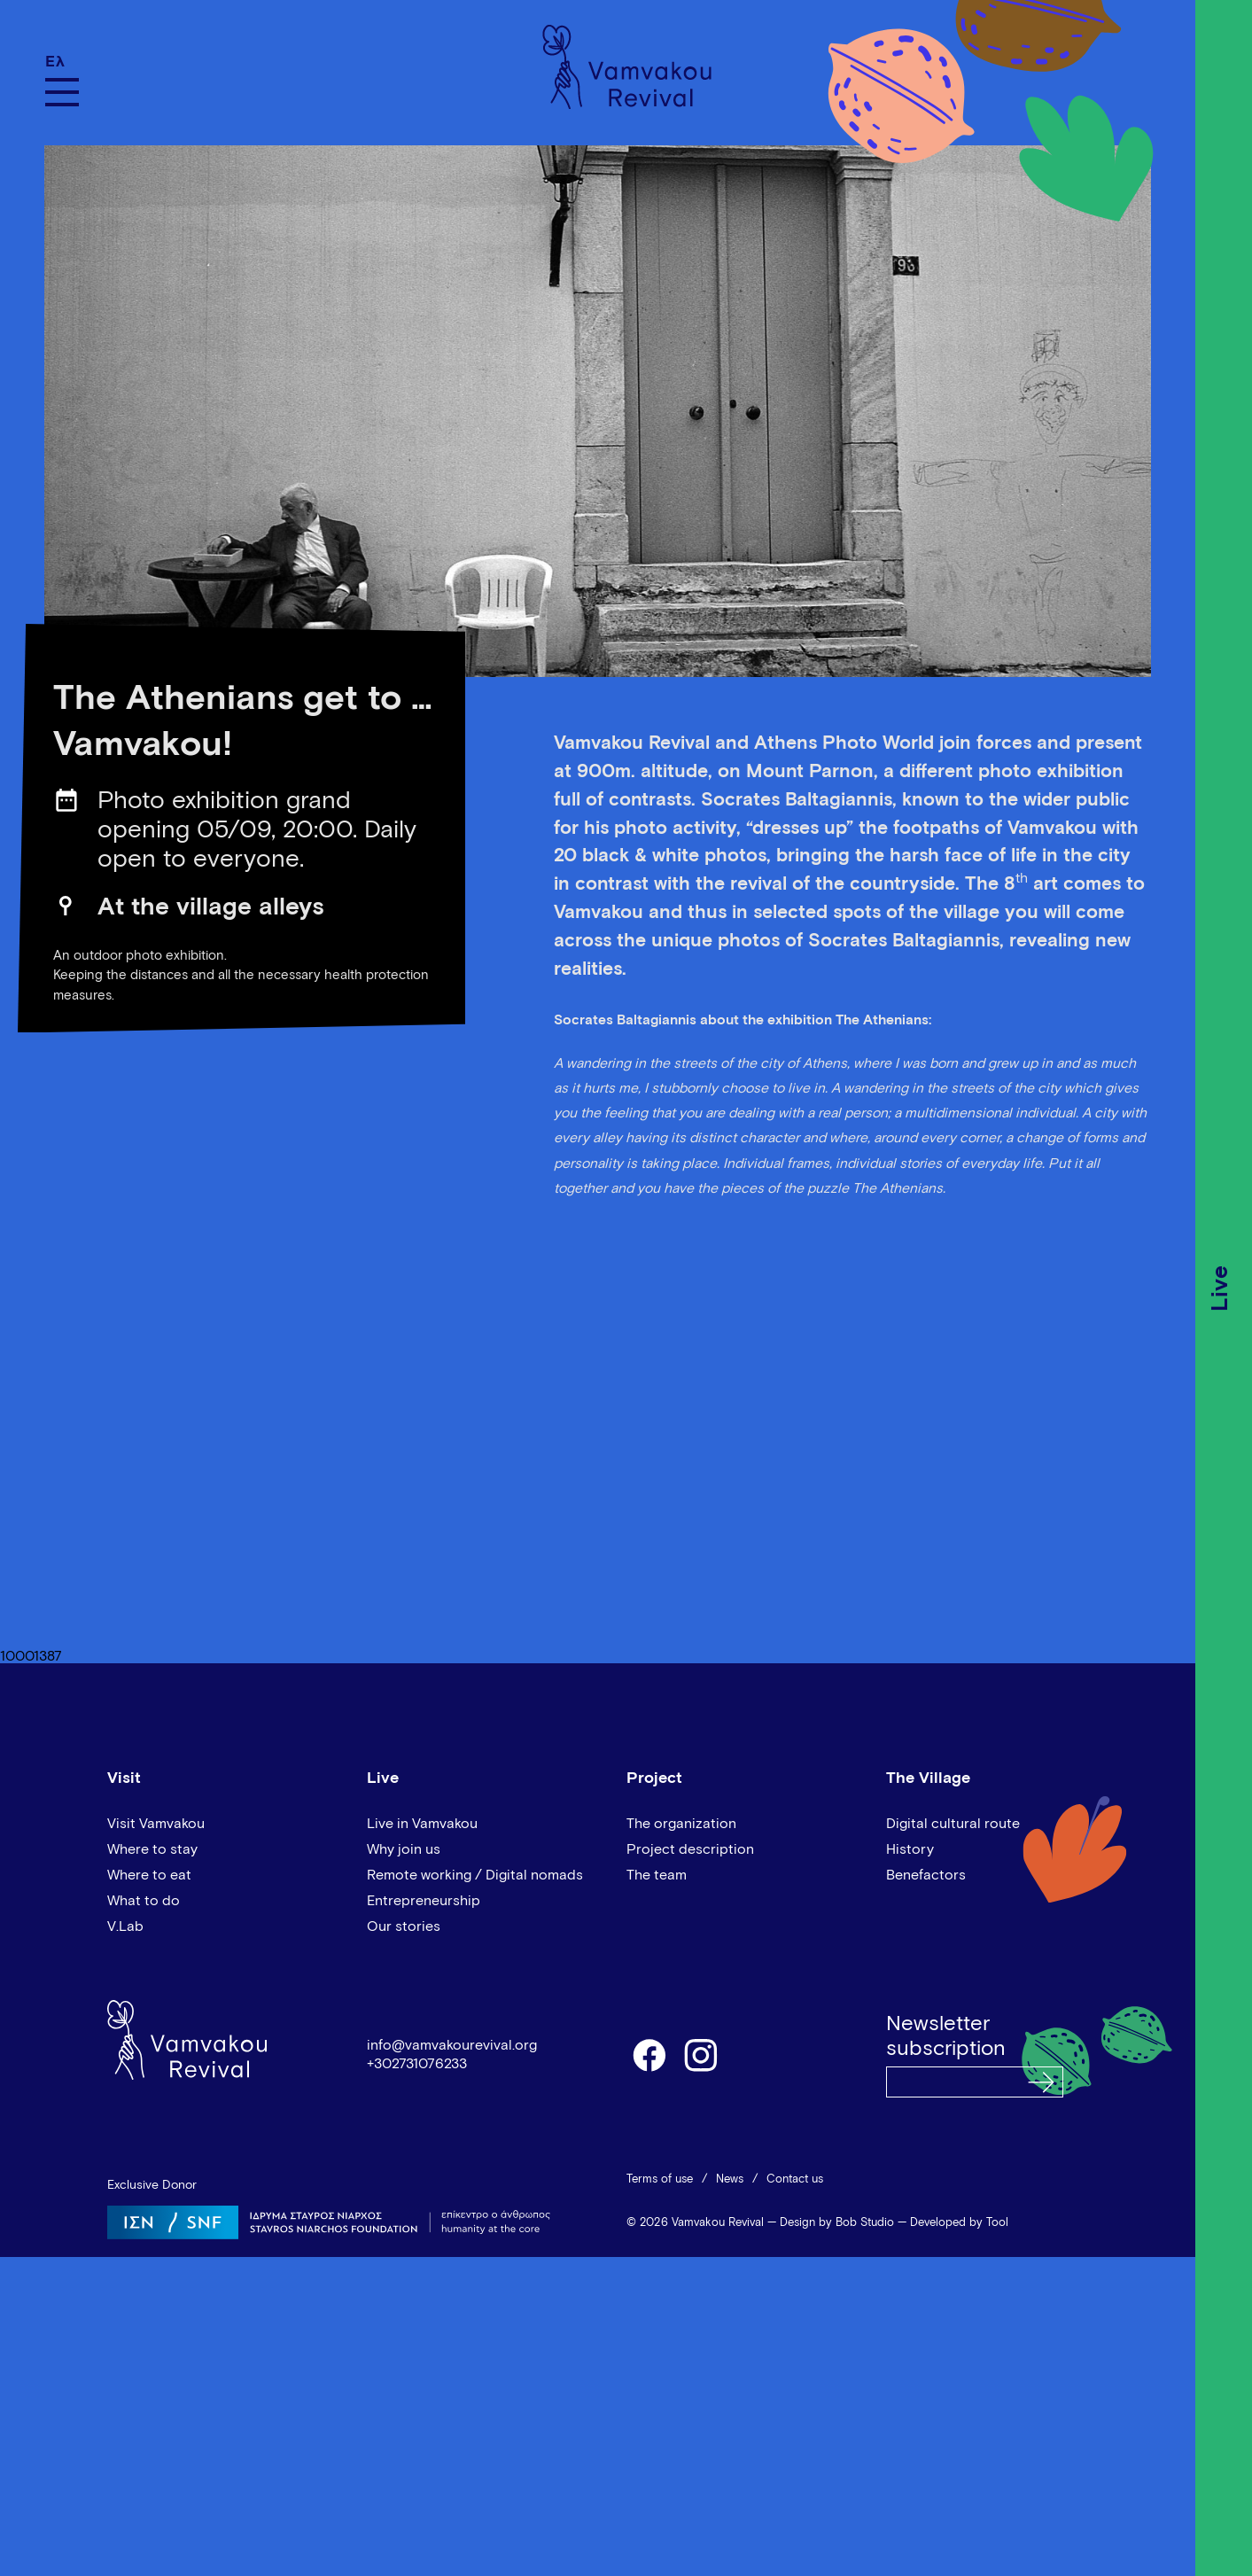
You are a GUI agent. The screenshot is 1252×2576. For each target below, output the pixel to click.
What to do (143, 1901)
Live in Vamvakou (422, 1824)
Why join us (403, 1849)
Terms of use (659, 2179)
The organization (681, 1824)
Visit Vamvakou (156, 1824)
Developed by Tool (959, 2223)
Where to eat (149, 1875)
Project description (690, 1849)
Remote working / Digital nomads (475, 1875)
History (910, 1849)
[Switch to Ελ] (62, 61)
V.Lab (125, 1926)
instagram (702, 2054)
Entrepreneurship (423, 1901)
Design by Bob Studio (837, 2223)
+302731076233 (417, 2064)
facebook (648, 2054)
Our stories (403, 1926)
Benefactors (926, 1875)
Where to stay (152, 1849)
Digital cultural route (953, 1824)
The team (656, 1875)
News (729, 2179)
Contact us (794, 2179)
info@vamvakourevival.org (452, 2045)
